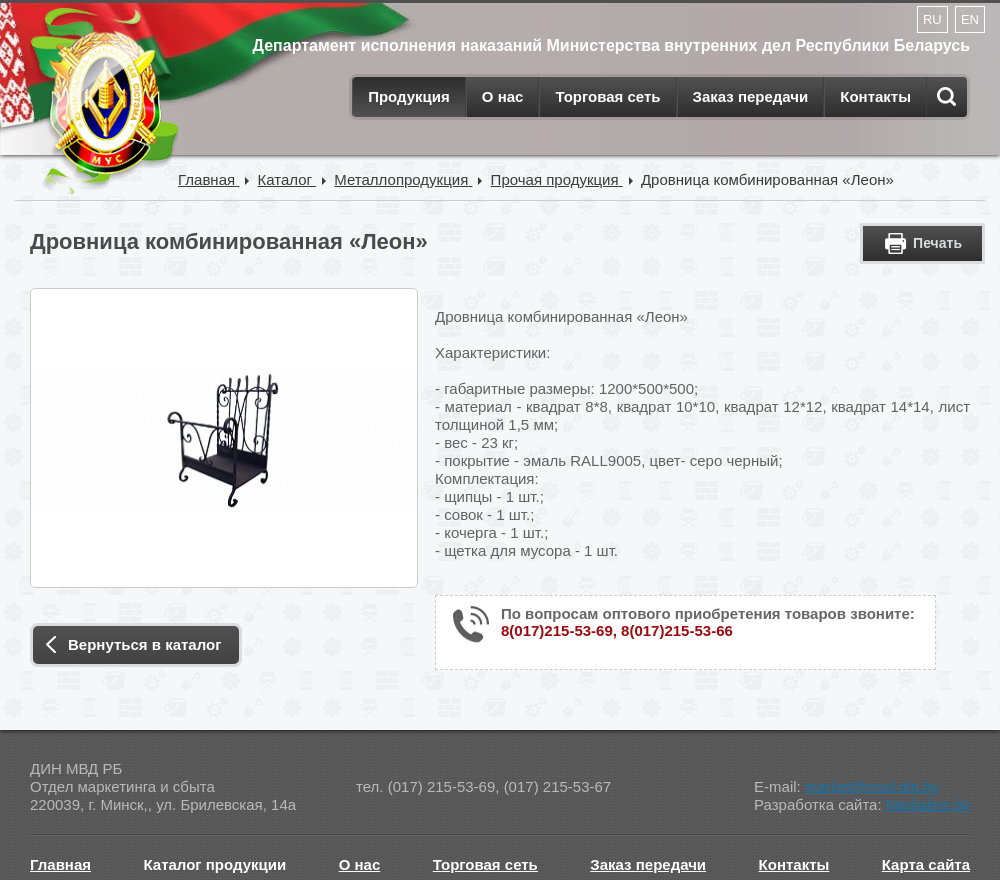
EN (970, 19)
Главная (60, 864)
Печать (937, 243)
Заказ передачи (751, 96)
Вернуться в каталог (144, 644)
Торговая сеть (607, 96)
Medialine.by (928, 804)
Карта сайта (926, 864)
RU (932, 19)
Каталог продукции (215, 864)
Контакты (875, 96)
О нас (503, 96)
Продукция (409, 96)
